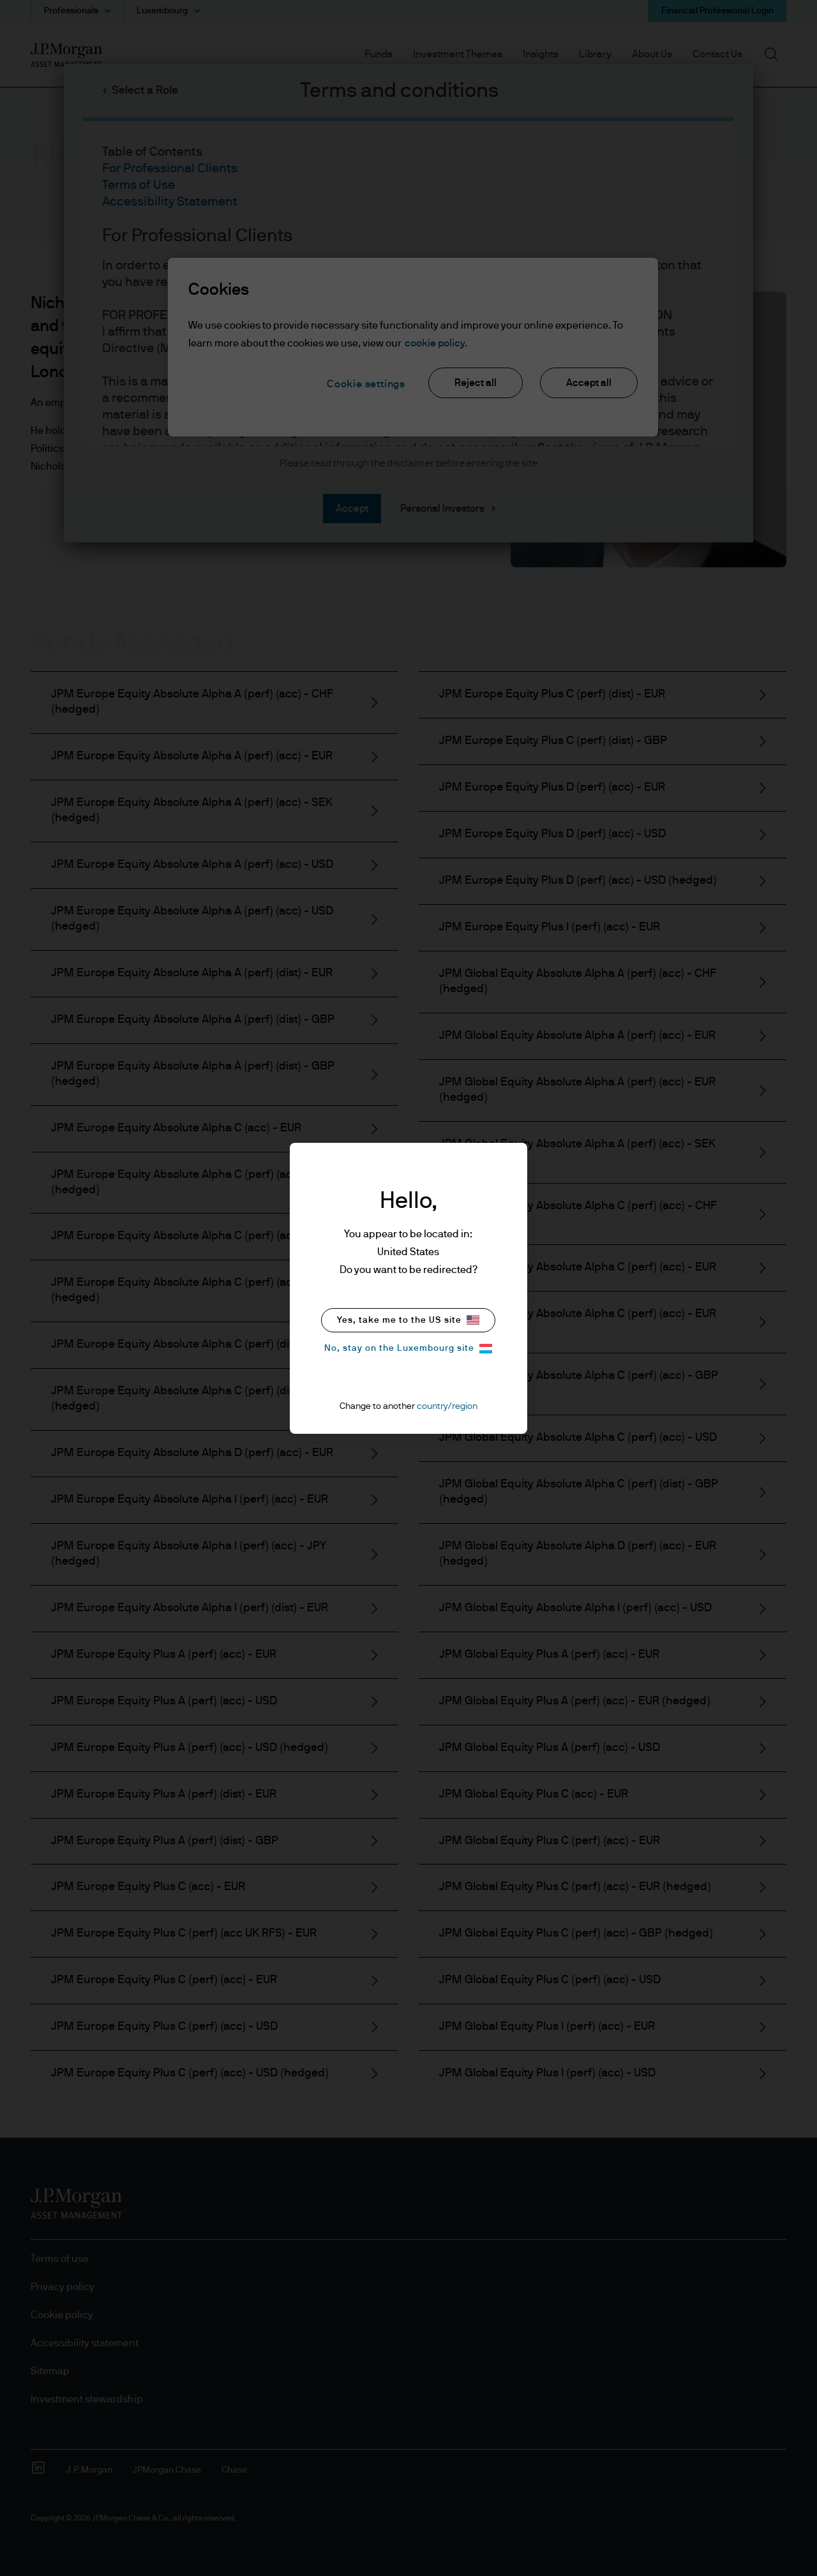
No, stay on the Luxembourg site (408, 1348)
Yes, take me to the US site (408, 1320)
